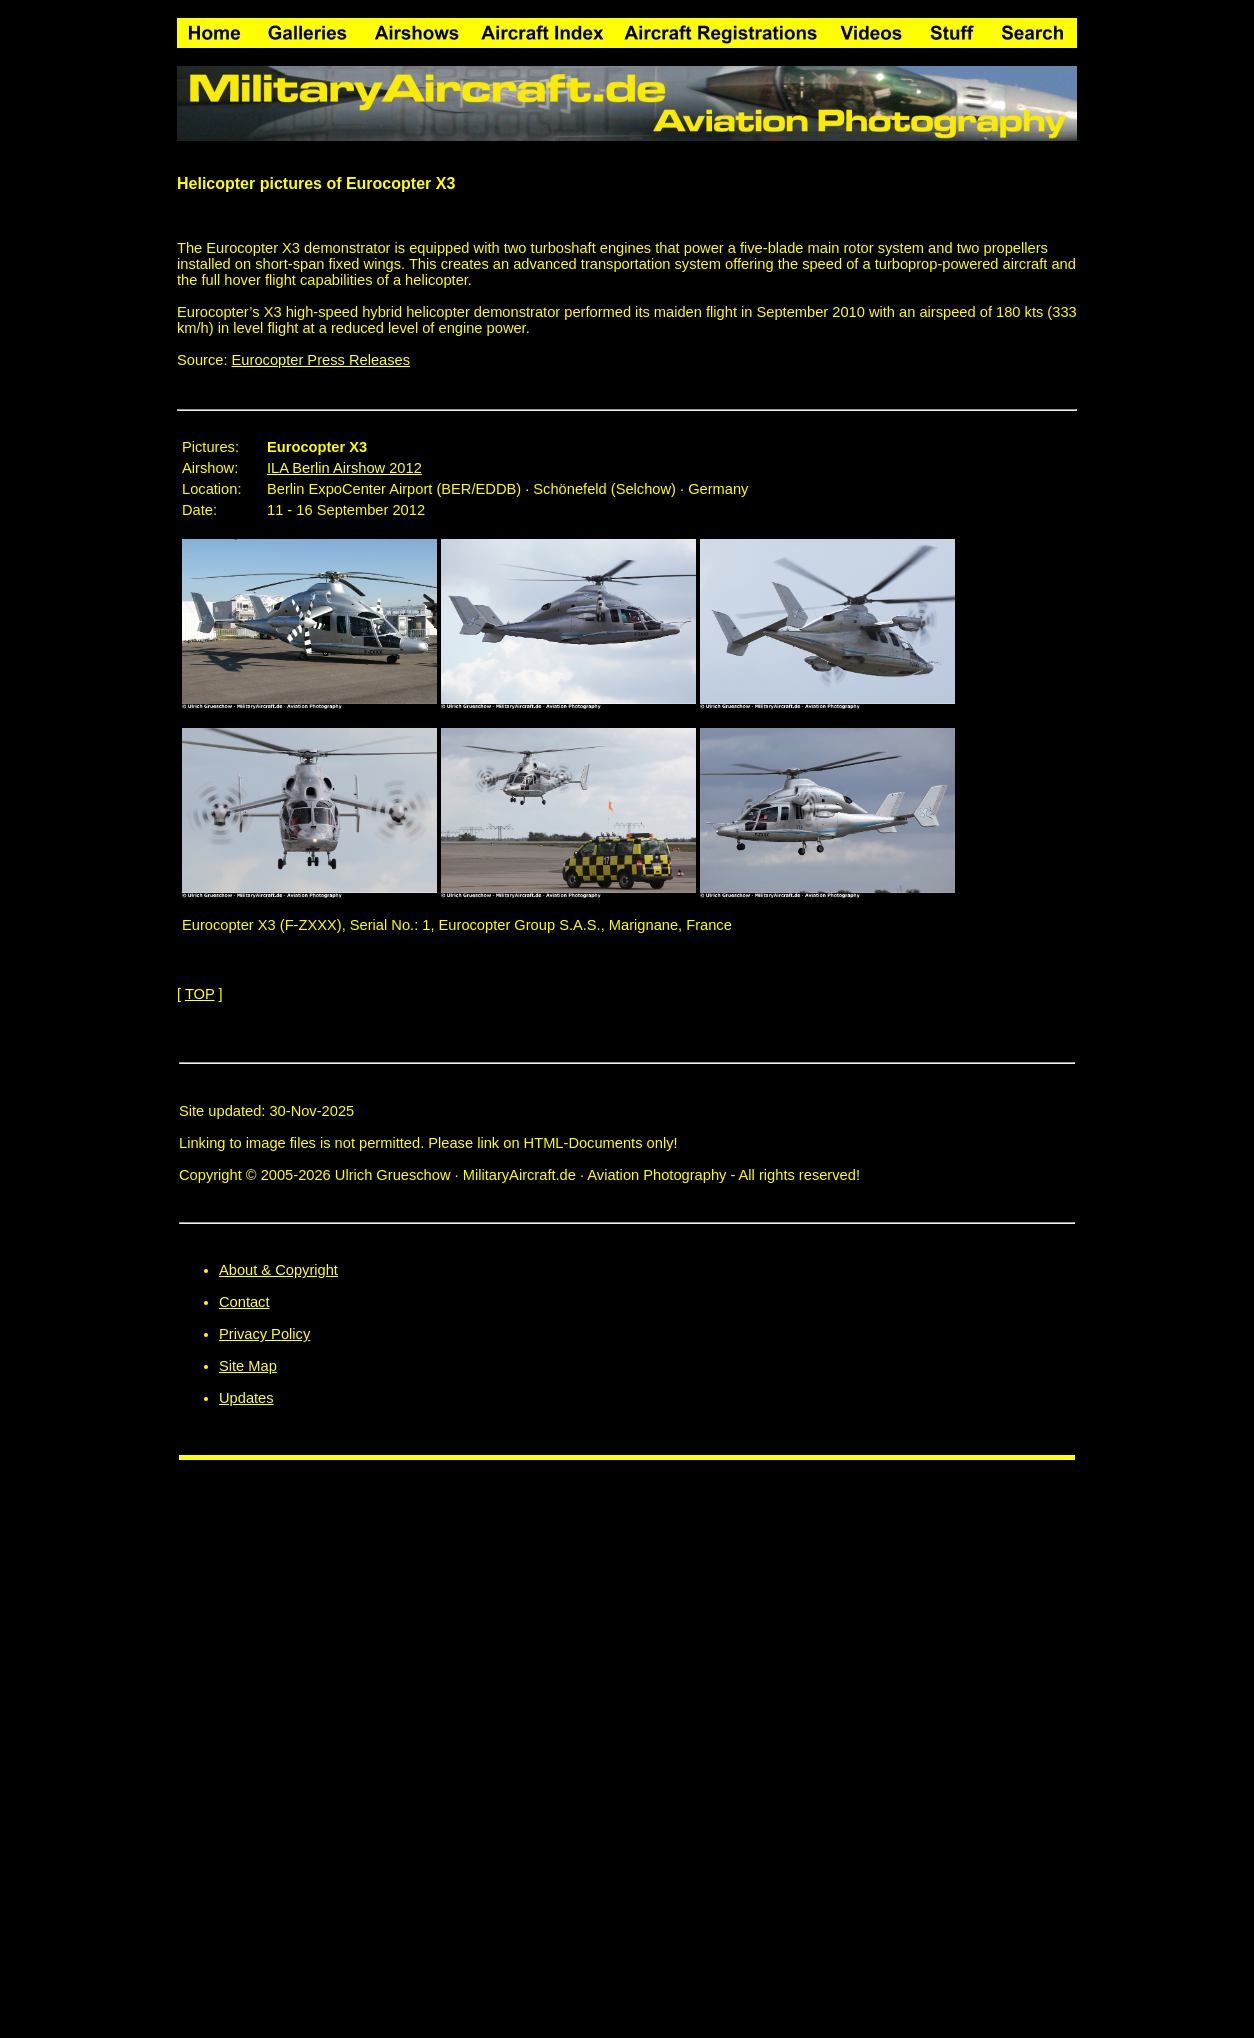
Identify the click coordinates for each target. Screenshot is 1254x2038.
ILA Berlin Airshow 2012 (344, 468)
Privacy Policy (264, 1334)
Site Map (248, 1366)
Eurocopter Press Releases (321, 360)
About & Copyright (278, 1270)
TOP (200, 994)
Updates (246, 1398)
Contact (244, 1302)
